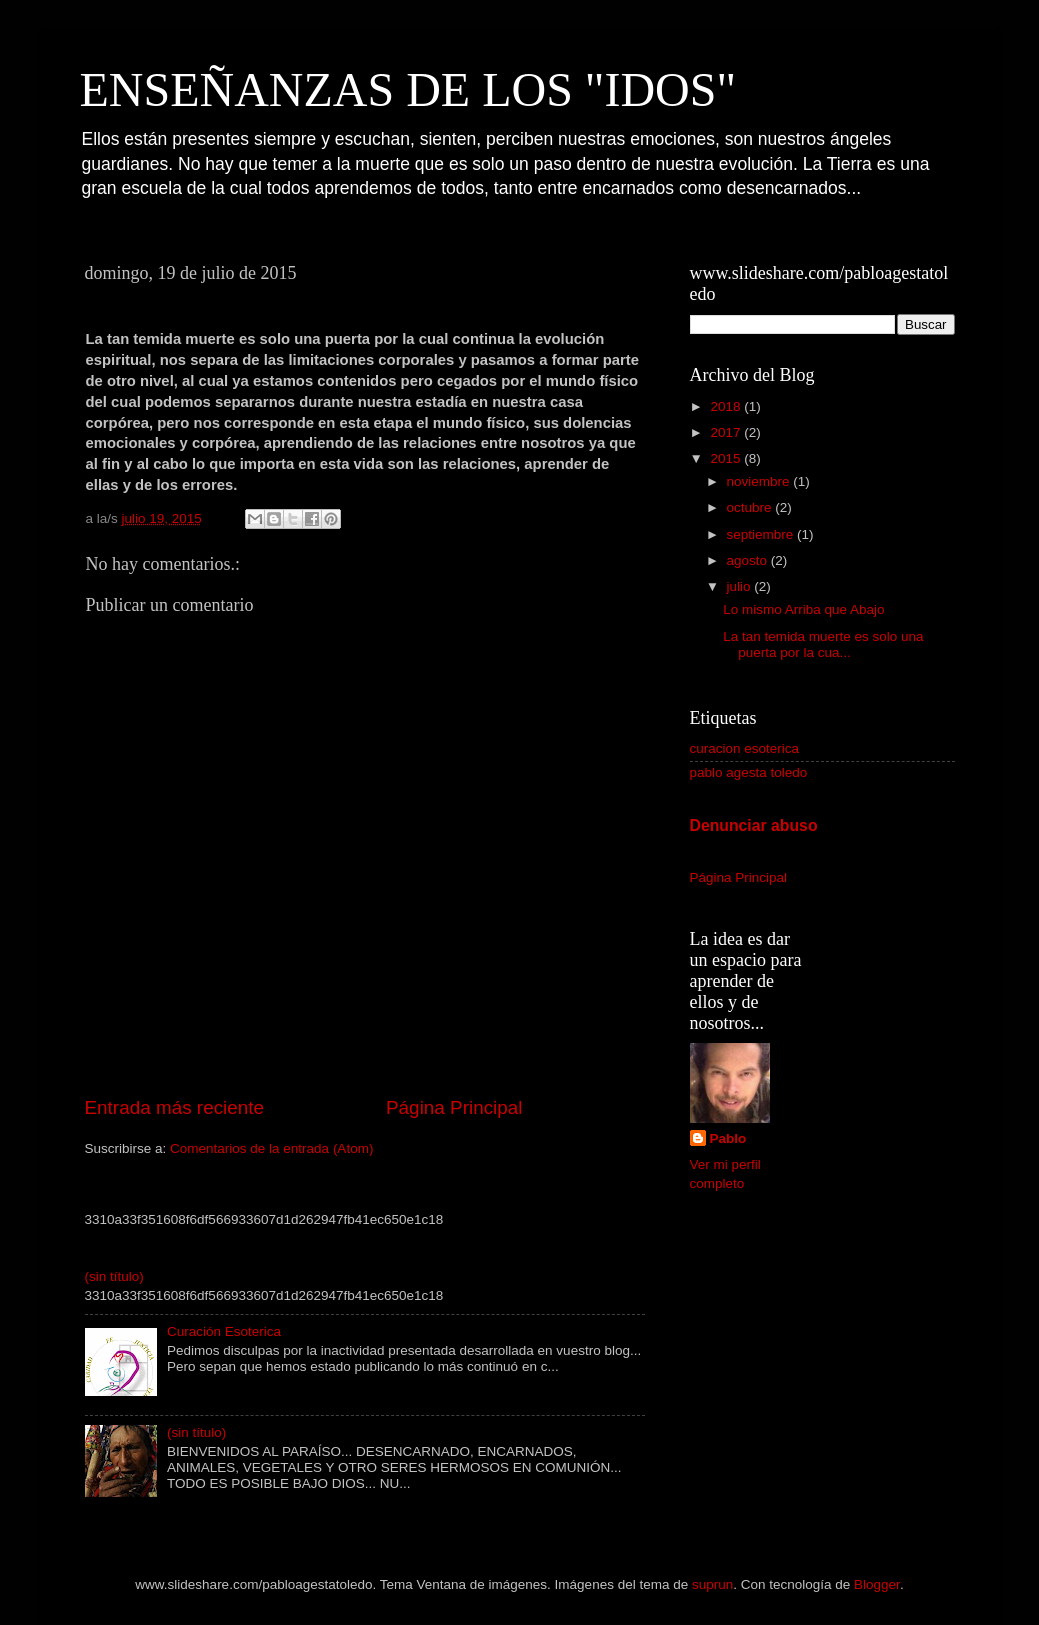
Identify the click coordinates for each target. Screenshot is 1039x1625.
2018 (727, 406)
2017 (727, 432)
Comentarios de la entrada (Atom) (271, 1148)
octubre (751, 507)
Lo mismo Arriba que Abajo (803, 609)
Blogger (877, 1584)
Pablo (728, 1138)
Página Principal (454, 1107)
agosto (749, 560)
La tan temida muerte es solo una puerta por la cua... (823, 644)
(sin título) (114, 1276)
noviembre (760, 481)
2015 (727, 458)
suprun (712, 1584)
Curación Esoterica (224, 1331)
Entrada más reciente (175, 1107)
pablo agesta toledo (749, 772)
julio (741, 586)
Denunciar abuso (754, 825)
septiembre (762, 534)
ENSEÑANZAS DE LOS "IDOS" (408, 89)
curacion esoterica (745, 748)
